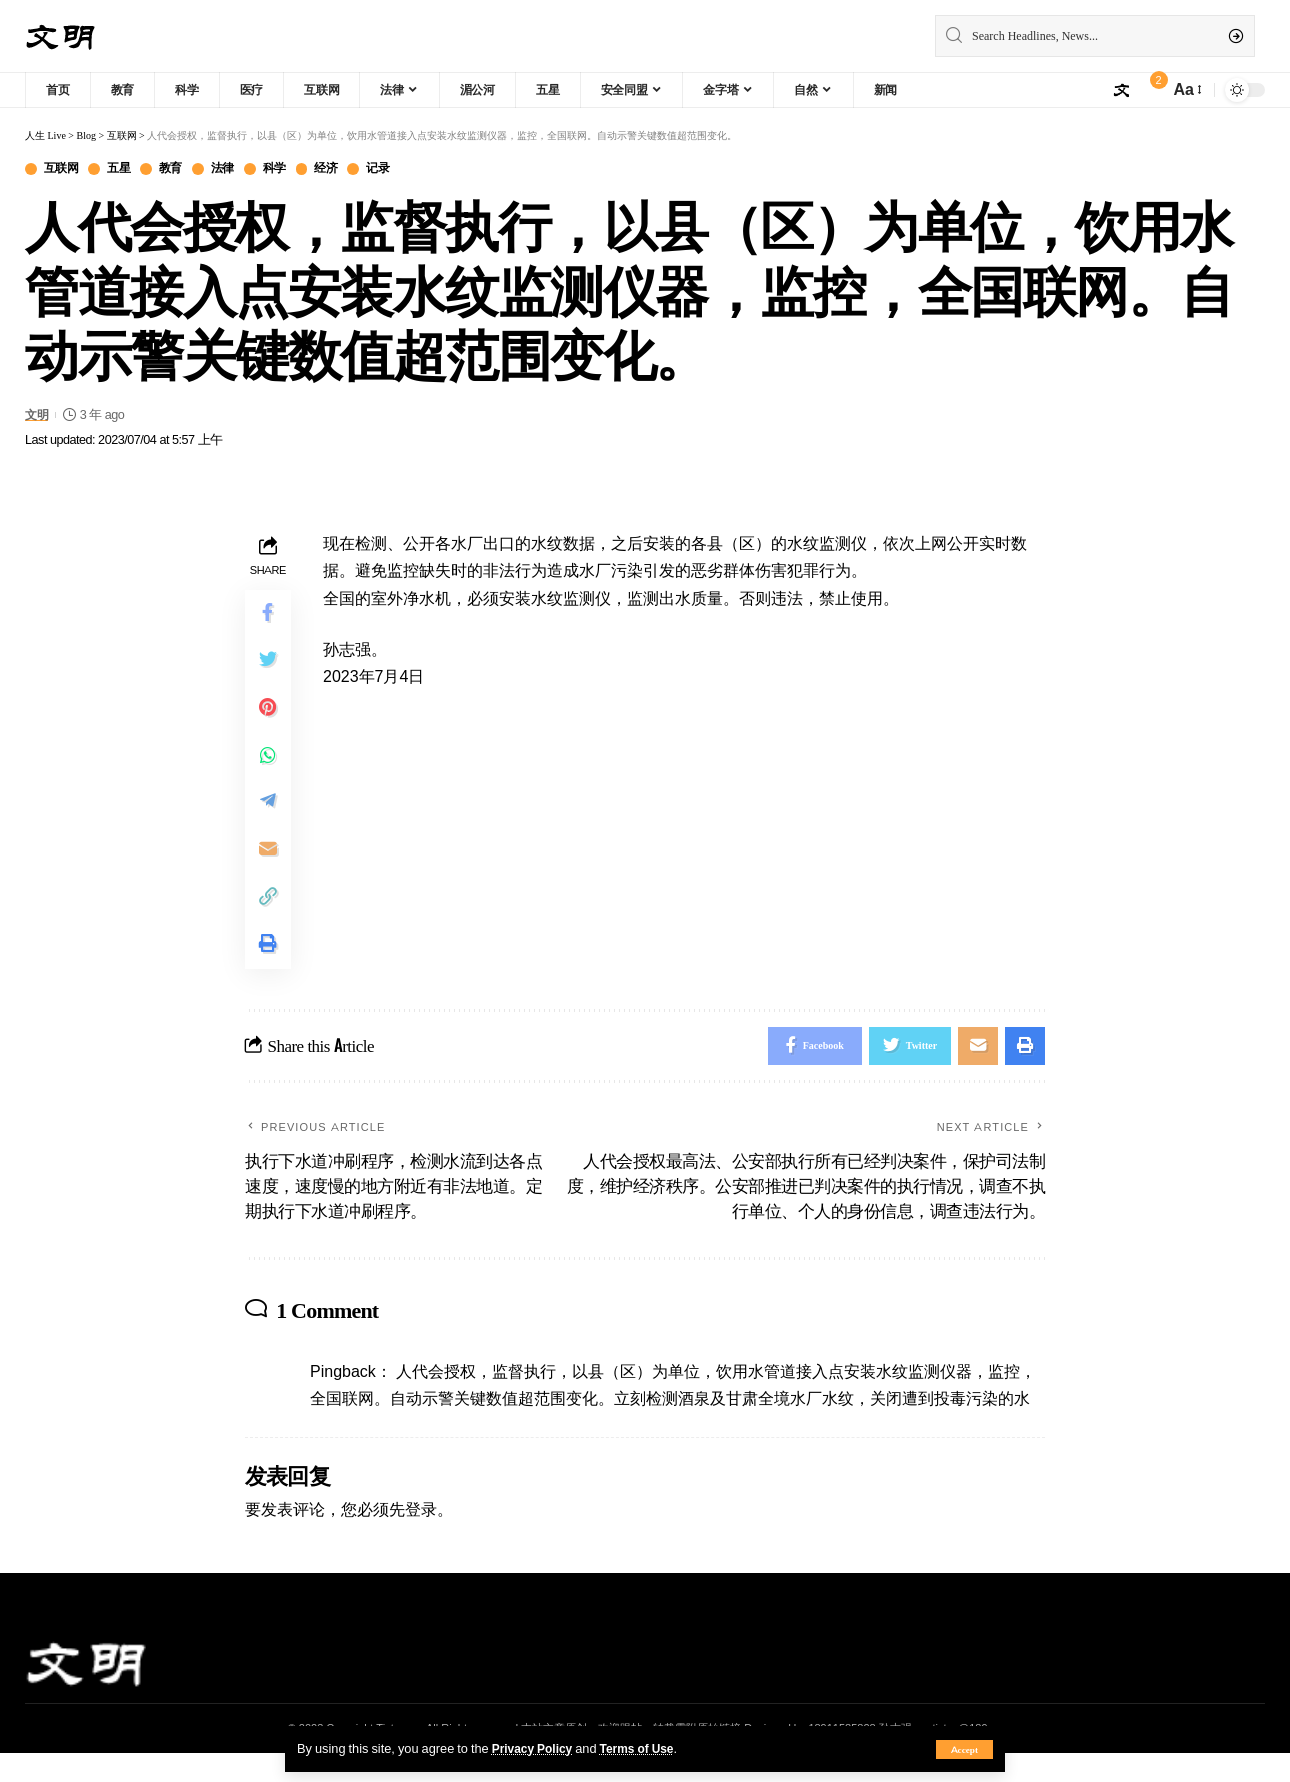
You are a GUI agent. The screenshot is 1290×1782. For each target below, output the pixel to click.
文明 (37, 415)
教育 (180, 169)
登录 (421, 1538)
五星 (125, 169)
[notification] (1149, 90)
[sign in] (1121, 90)
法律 (235, 169)
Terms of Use (644, 1748)
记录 (400, 169)
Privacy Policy (535, 1748)
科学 (290, 169)
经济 (345, 169)
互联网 (64, 169)
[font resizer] (1186, 89)
